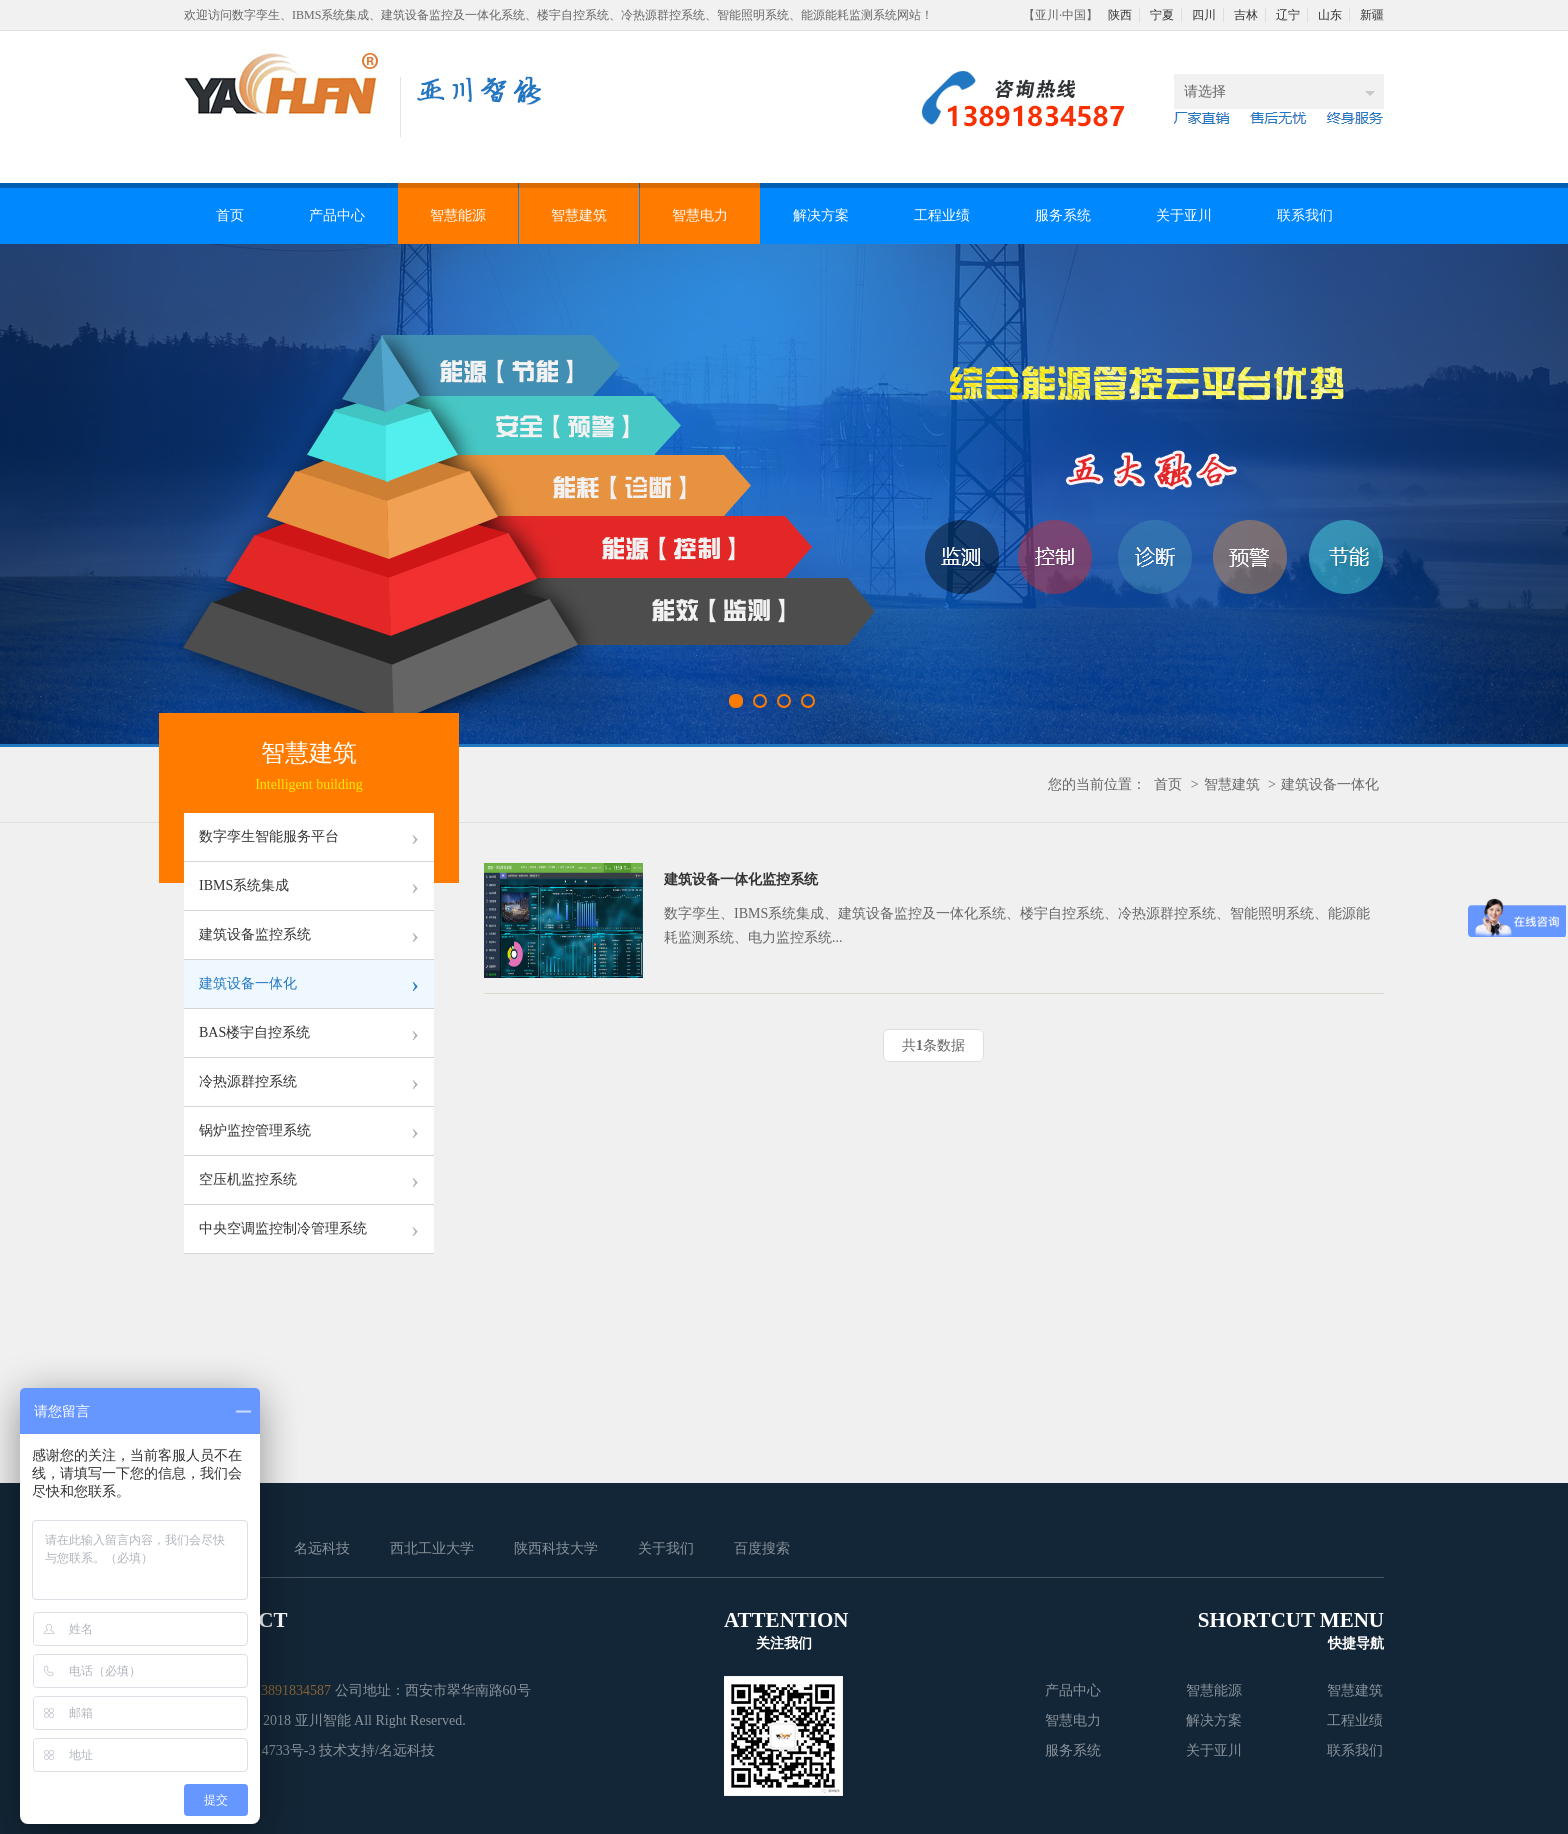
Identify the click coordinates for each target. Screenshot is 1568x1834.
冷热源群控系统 (309, 1082)
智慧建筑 (579, 215)
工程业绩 (942, 215)
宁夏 (1162, 15)
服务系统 (1063, 215)
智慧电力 (700, 215)
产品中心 (337, 215)
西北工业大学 (432, 1548)
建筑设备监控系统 (309, 935)
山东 (1330, 15)
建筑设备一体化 (1330, 784)
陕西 (1120, 15)
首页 (230, 215)
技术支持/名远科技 (377, 1750)
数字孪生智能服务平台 (309, 837)
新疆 (1372, 15)
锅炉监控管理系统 (309, 1131)
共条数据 (933, 1045)
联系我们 (1305, 215)
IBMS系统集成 (309, 886)
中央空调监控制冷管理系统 (309, 1229)
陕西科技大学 (556, 1548)
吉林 (1246, 15)
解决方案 (821, 215)
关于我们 (666, 1548)
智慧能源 (458, 215)
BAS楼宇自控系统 (309, 1033)
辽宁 (1288, 15)
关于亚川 (1184, 215)
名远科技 (322, 1548)
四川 (1204, 15)
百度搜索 (762, 1548)
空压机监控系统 (309, 1180)
